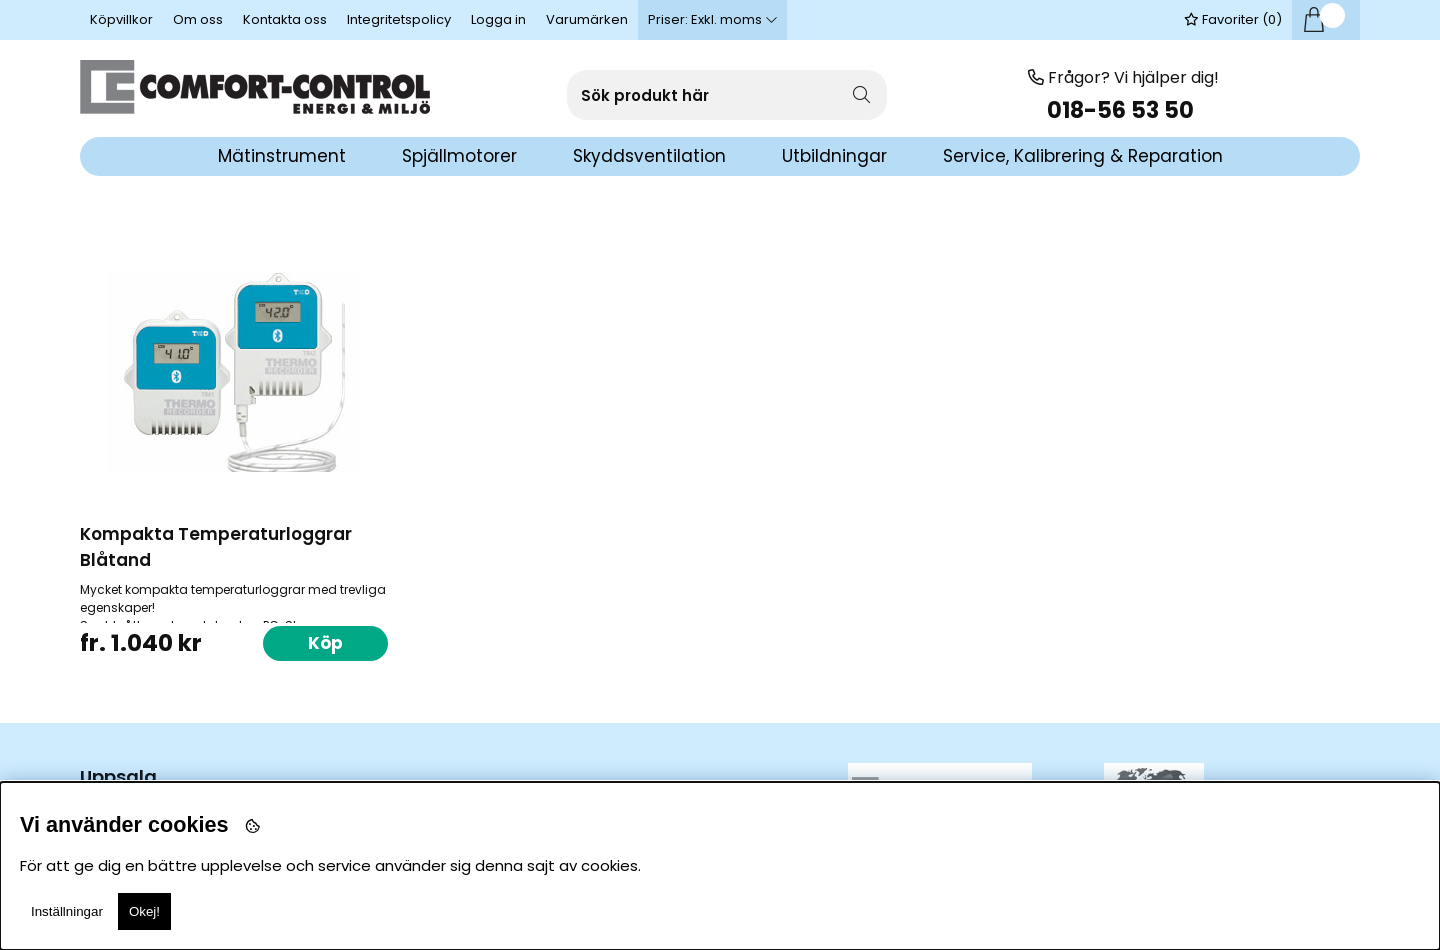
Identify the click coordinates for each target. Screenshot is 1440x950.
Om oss (198, 19)
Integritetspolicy (399, 19)
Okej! (144, 911)
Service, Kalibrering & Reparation (1083, 156)
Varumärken (587, 19)
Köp (325, 643)
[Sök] (727, 95)
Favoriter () (1233, 19)
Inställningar (67, 911)
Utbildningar (834, 156)
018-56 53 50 (1123, 110)
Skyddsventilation (649, 156)
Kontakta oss (285, 19)
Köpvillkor (121, 19)
